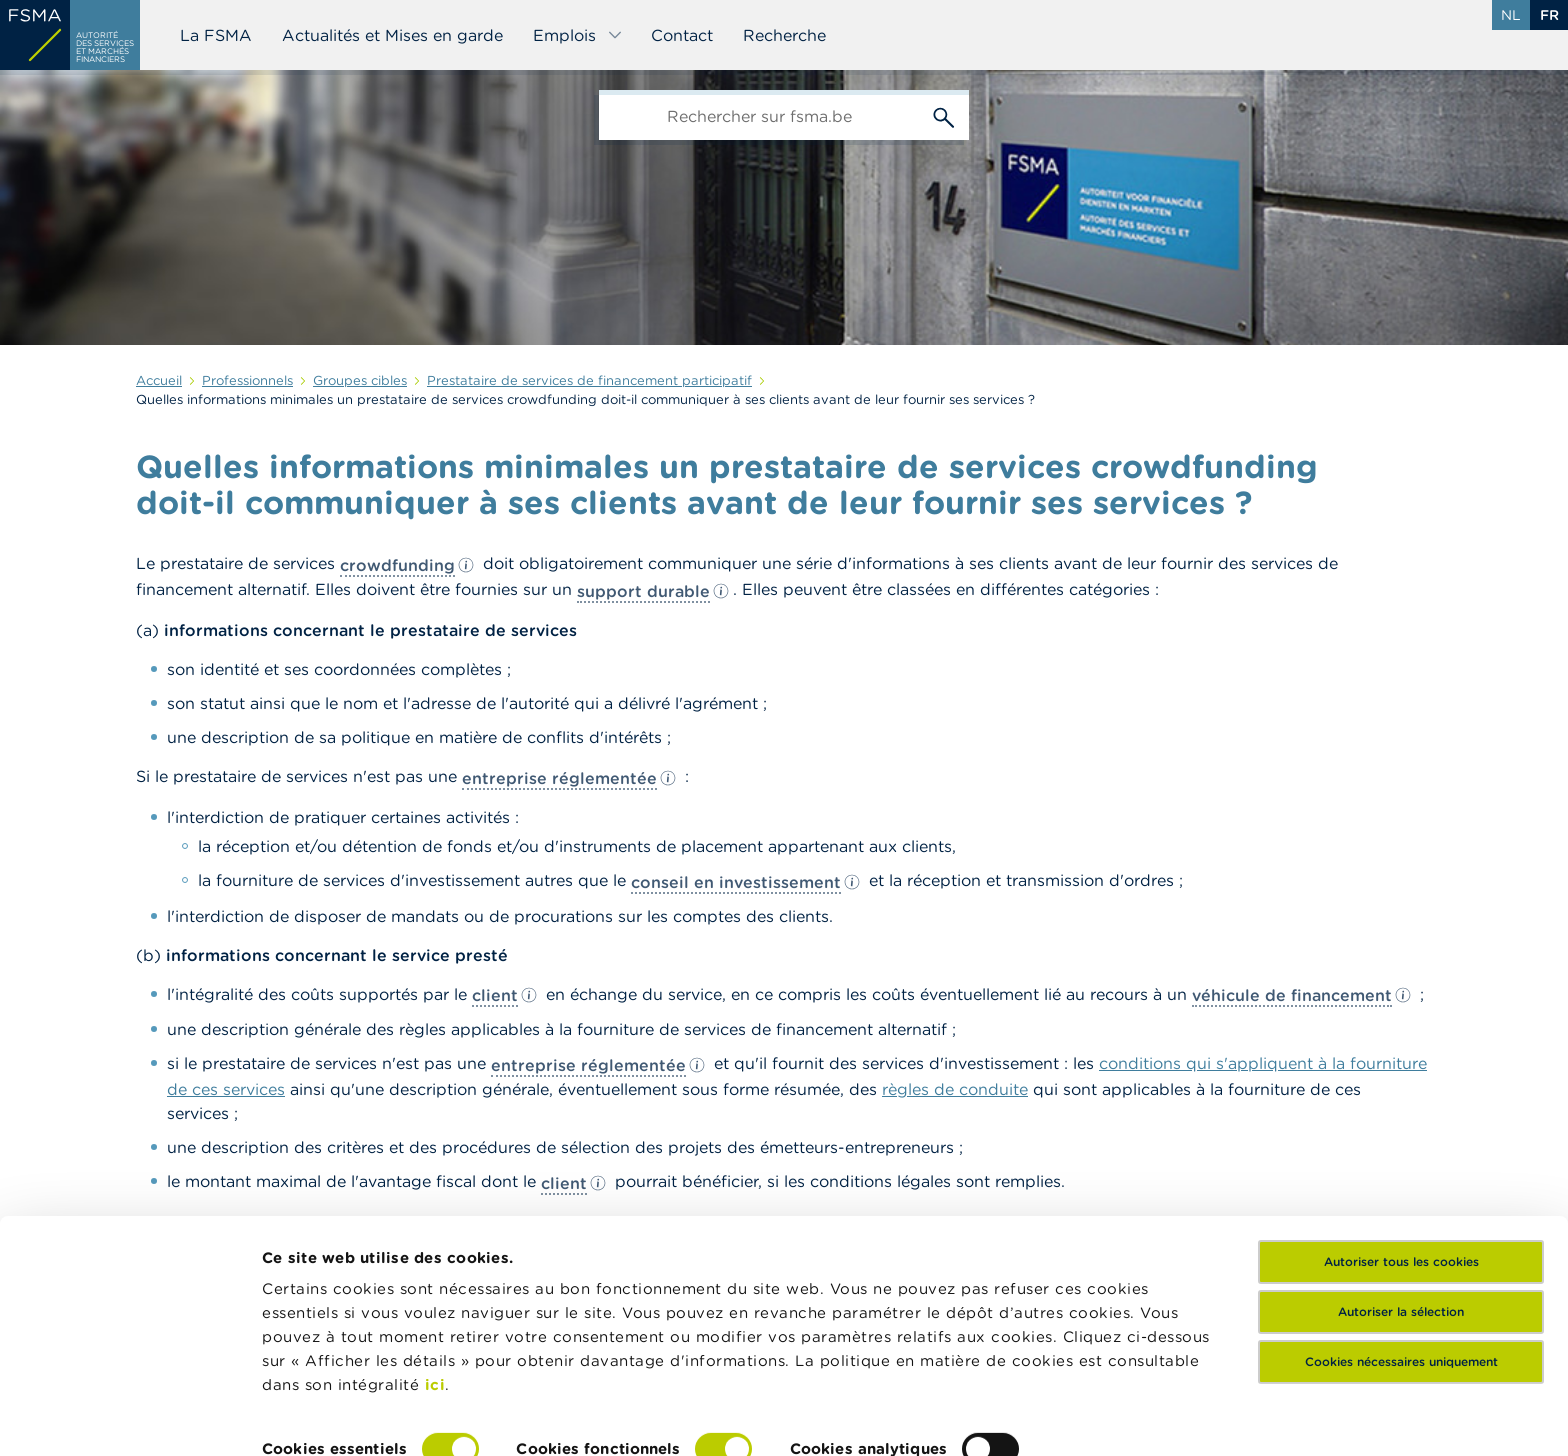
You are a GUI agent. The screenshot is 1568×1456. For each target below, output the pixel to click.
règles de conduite (955, 1089)
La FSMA (216, 35)
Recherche (784, 35)
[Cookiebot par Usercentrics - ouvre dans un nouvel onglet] (129, 1417)
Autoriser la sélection (1401, 1209)
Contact (682, 35)
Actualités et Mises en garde (392, 35)
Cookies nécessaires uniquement (1401, 1259)
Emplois (578, 35)
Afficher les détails (335, 1416)
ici (435, 1282)
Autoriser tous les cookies (1401, 1159)
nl (1511, 15)
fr (1549, 15)
